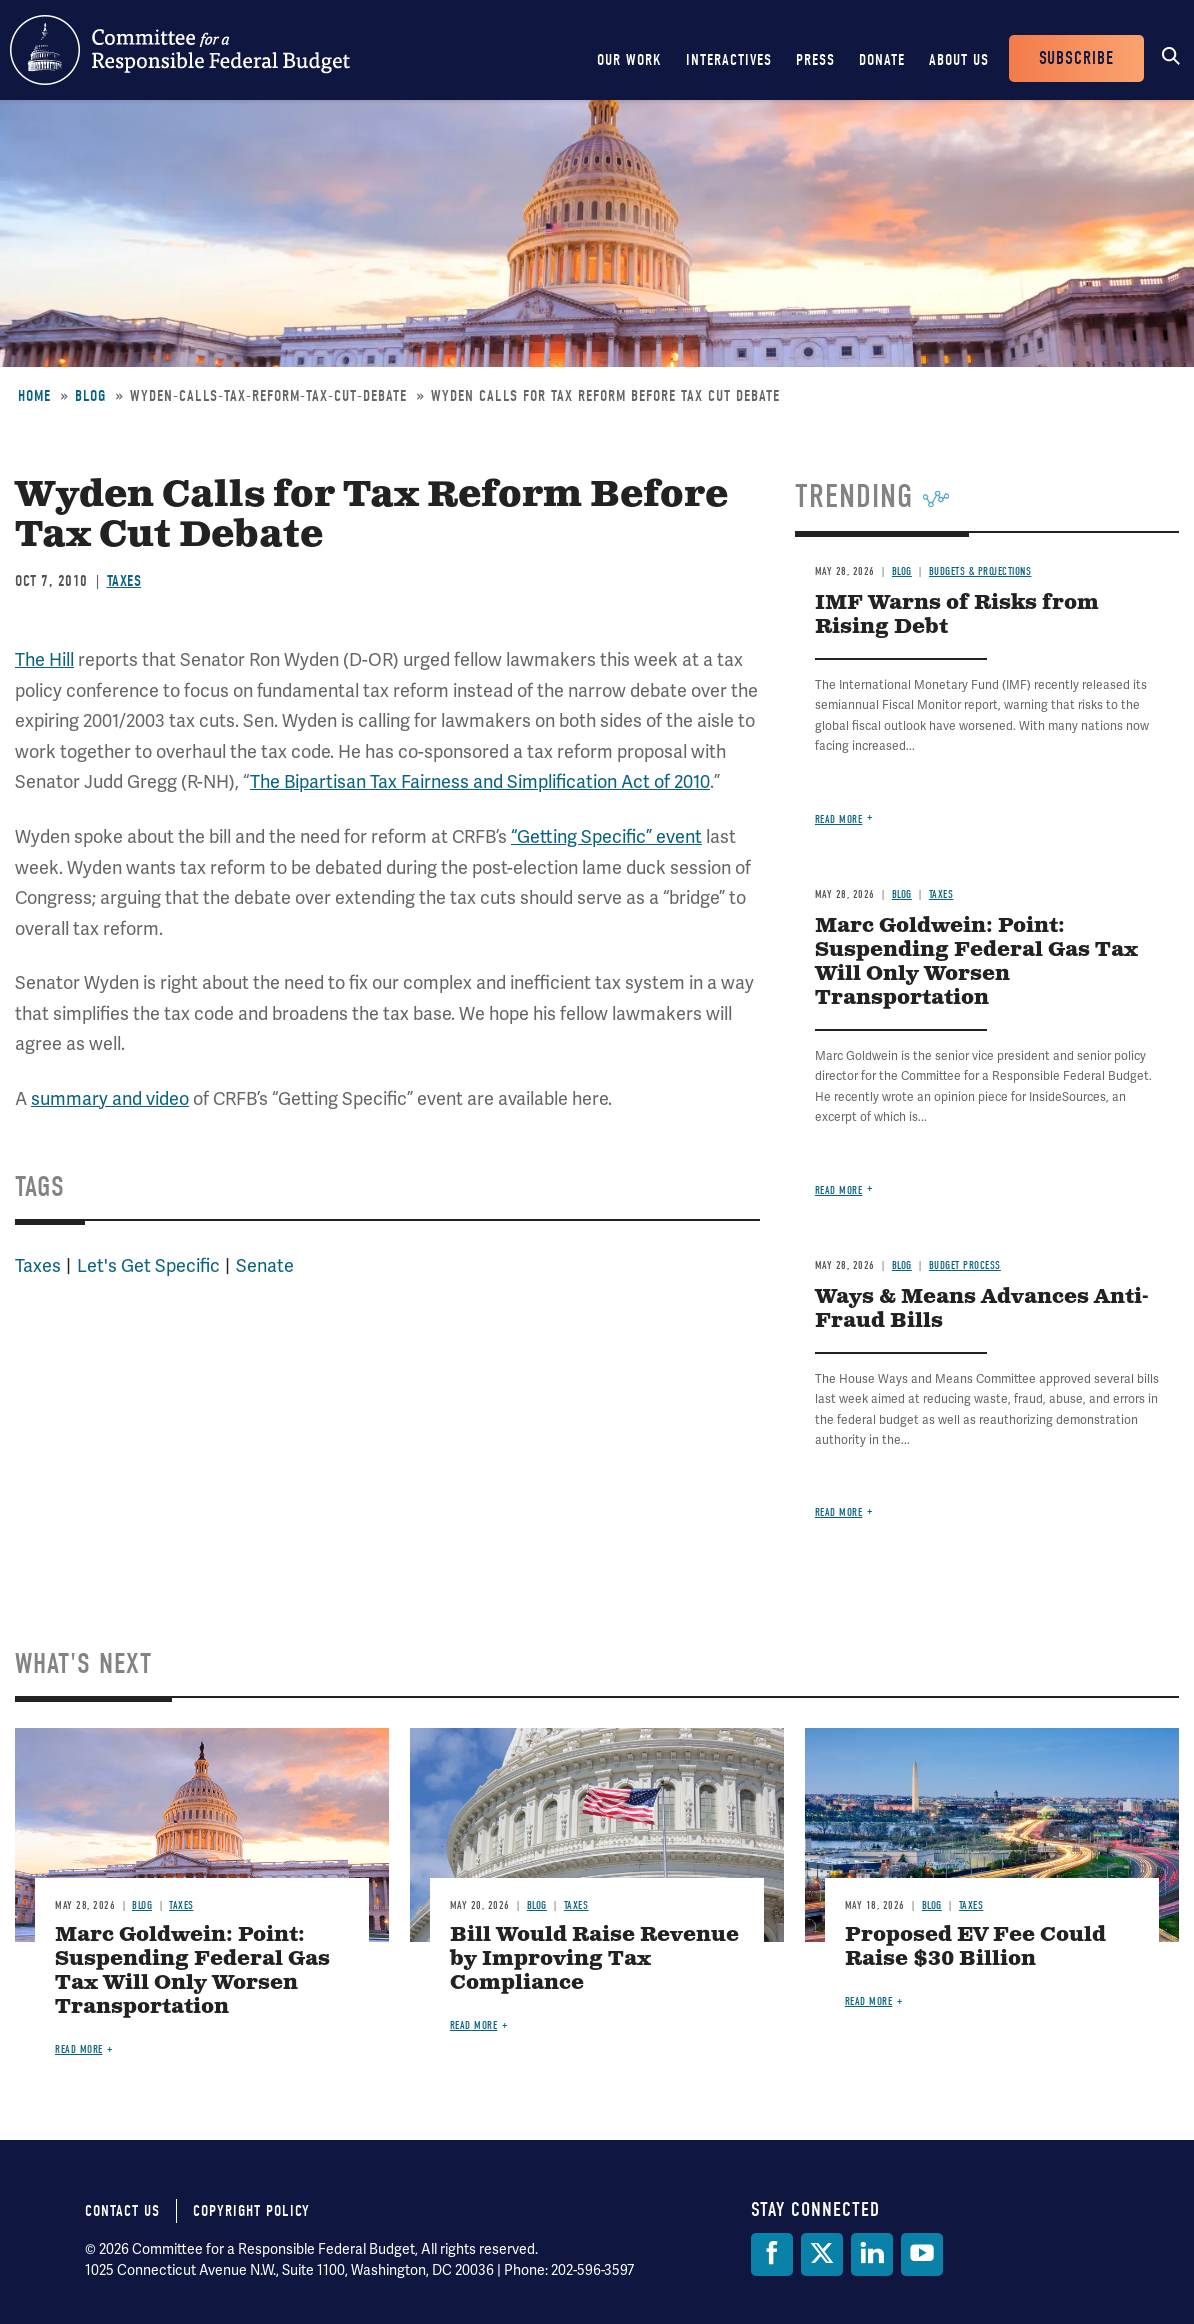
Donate (882, 60)
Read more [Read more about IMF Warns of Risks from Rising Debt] (839, 819)
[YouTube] (922, 2254)
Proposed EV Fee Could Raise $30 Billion (975, 1947)
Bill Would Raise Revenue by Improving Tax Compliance (594, 1959)
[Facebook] (772, 2254)
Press (815, 60)
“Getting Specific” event (606, 837)
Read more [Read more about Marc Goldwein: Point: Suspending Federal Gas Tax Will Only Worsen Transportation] (839, 1190)
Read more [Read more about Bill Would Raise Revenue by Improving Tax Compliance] (474, 2025)
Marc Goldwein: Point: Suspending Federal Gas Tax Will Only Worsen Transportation (976, 962)
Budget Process (965, 1265)
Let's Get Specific (148, 1266)
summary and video (110, 1099)
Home (34, 396)
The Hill (44, 660)
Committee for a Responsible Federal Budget (180, 50)
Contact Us (122, 2211)
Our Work (629, 60)
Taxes (124, 581)
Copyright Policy (251, 2211)
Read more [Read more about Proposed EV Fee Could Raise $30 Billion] (869, 2001)
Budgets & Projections (980, 571)
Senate (265, 1266)
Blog (90, 396)
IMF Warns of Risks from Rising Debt (957, 615)
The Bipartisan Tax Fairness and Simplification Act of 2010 (480, 782)
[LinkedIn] (872, 2254)
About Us (959, 60)
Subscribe (1076, 58)
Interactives (729, 60)
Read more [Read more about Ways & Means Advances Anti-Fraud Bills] (839, 1512)
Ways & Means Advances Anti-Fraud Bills (982, 1309)
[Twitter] (822, 2254)
